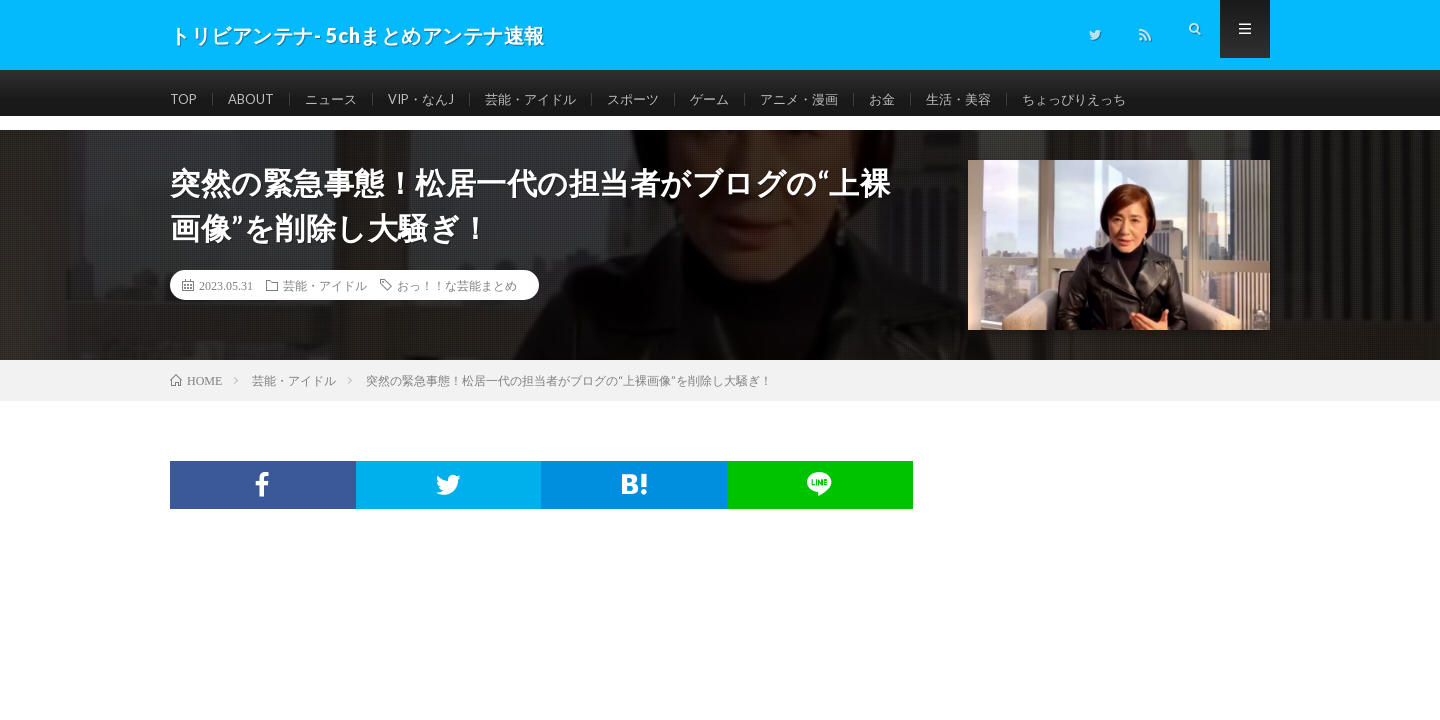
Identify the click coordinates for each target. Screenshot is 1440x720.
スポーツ (660, 99)
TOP (185, 99)
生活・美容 (1001, 99)
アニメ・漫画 (834, 99)
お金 (921, 99)
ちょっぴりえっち (1123, 99)
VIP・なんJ (436, 99)
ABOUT (256, 99)
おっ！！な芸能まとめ (457, 285)
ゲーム (740, 99)
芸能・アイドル (552, 99)
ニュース (341, 99)
